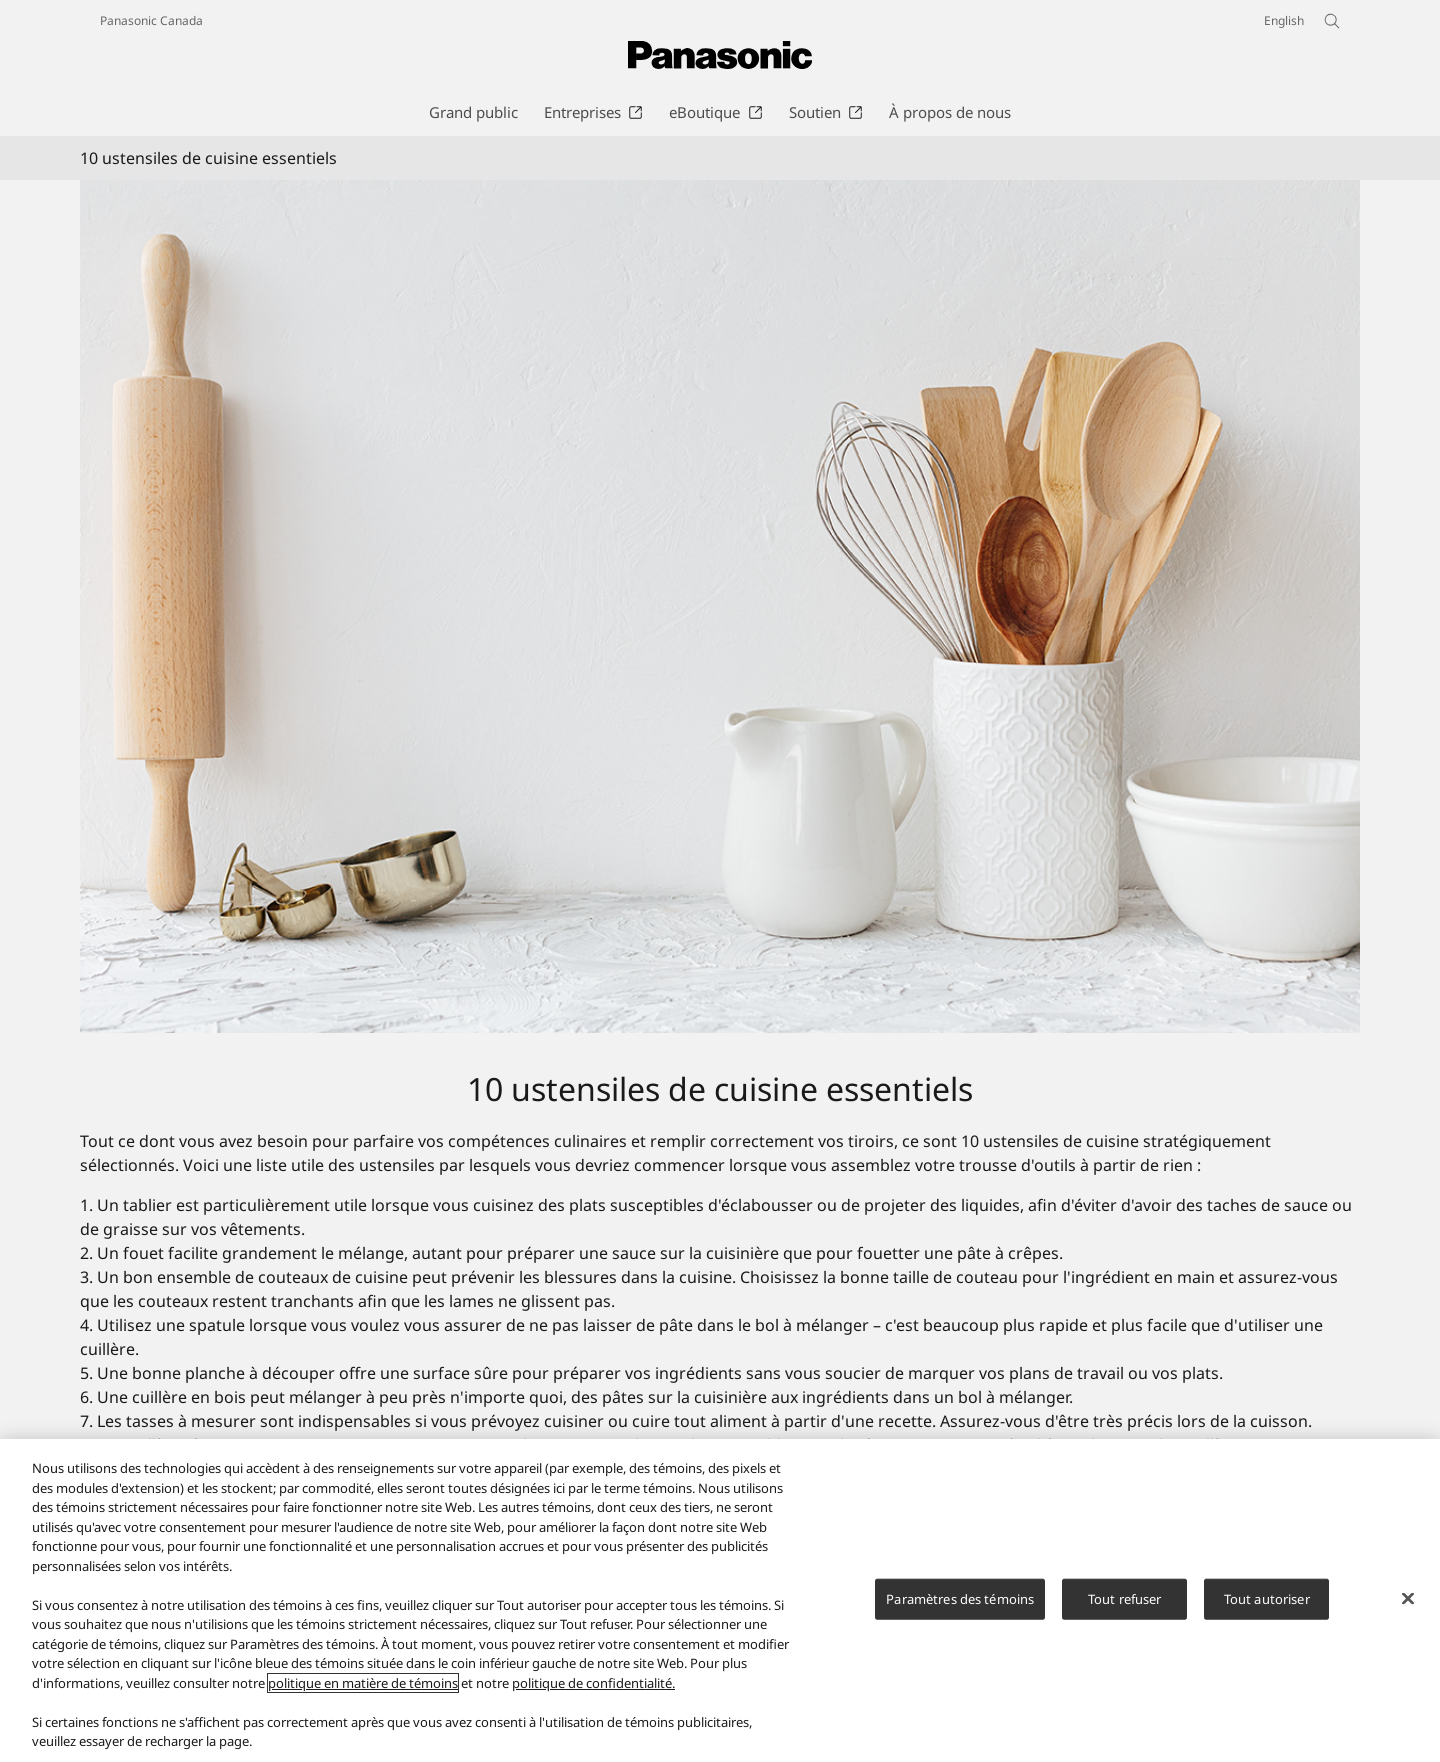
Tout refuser (1125, 1598)
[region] (720, 1600)
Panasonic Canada (151, 20)
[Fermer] (1408, 1598)
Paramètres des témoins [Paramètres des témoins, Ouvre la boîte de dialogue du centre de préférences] (960, 1598)
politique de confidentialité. (593, 1683)
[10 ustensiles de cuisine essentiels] (720, 606)
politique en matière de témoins (363, 1683)
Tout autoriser (1267, 1598)
